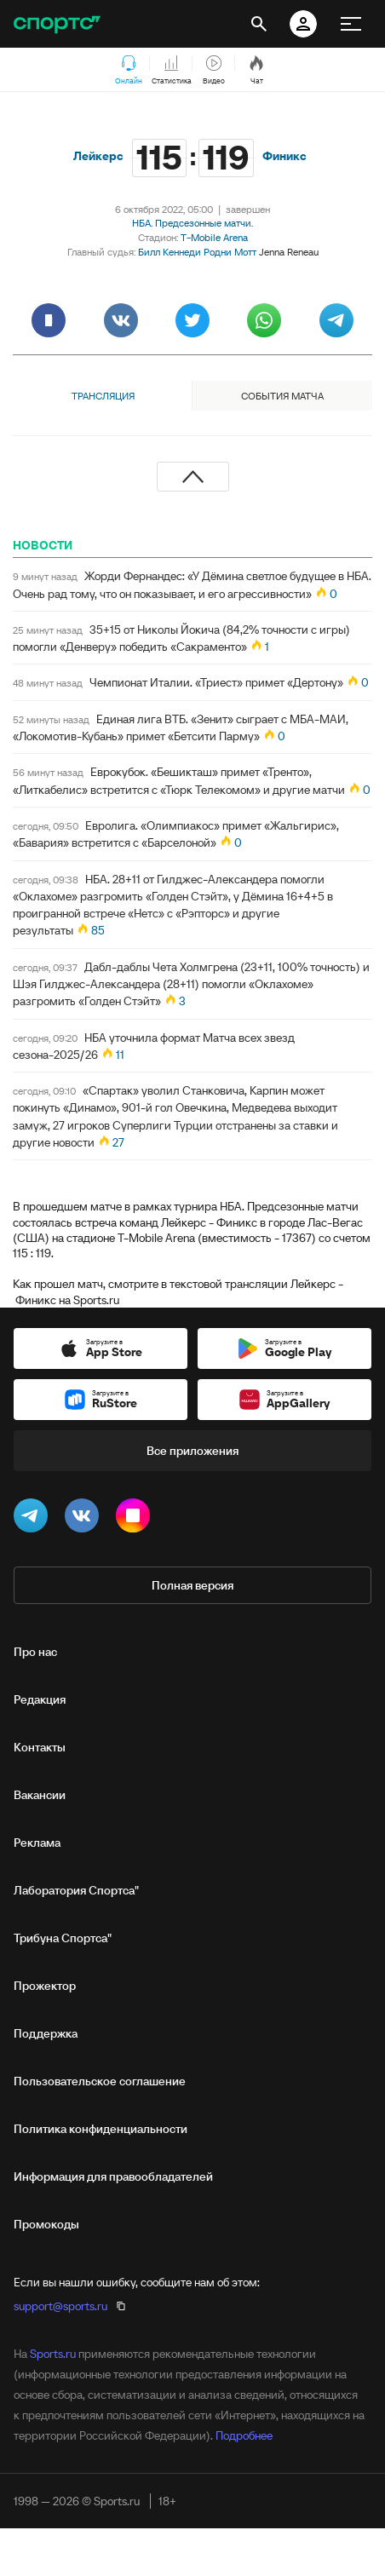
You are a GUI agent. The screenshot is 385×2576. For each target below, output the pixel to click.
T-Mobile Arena (214, 237)
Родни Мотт (230, 251)
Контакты (40, 1747)
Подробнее (244, 2435)
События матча (282, 395)
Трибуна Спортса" (63, 1938)
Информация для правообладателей (113, 2176)
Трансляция (103, 395)
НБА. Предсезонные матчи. (192, 222)
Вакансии (40, 1795)
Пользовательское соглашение (100, 2081)
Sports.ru (53, 2353)
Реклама (37, 1842)
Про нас (35, 1651)
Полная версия (192, 1585)
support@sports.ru (60, 2306)
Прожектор (45, 1985)
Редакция (40, 1699)
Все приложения (192, 1450)
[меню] (350, 24)
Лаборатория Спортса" (76, 1890)
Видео (214, 70)
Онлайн (128, 70)
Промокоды (46, 2224)
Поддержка (46, 2033)
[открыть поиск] (258, 23)
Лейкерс (98, 156)
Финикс (284, 156)
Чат (256, 70)
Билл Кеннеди (169, 251)
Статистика (172, 70)
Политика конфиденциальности (100, 2128)
